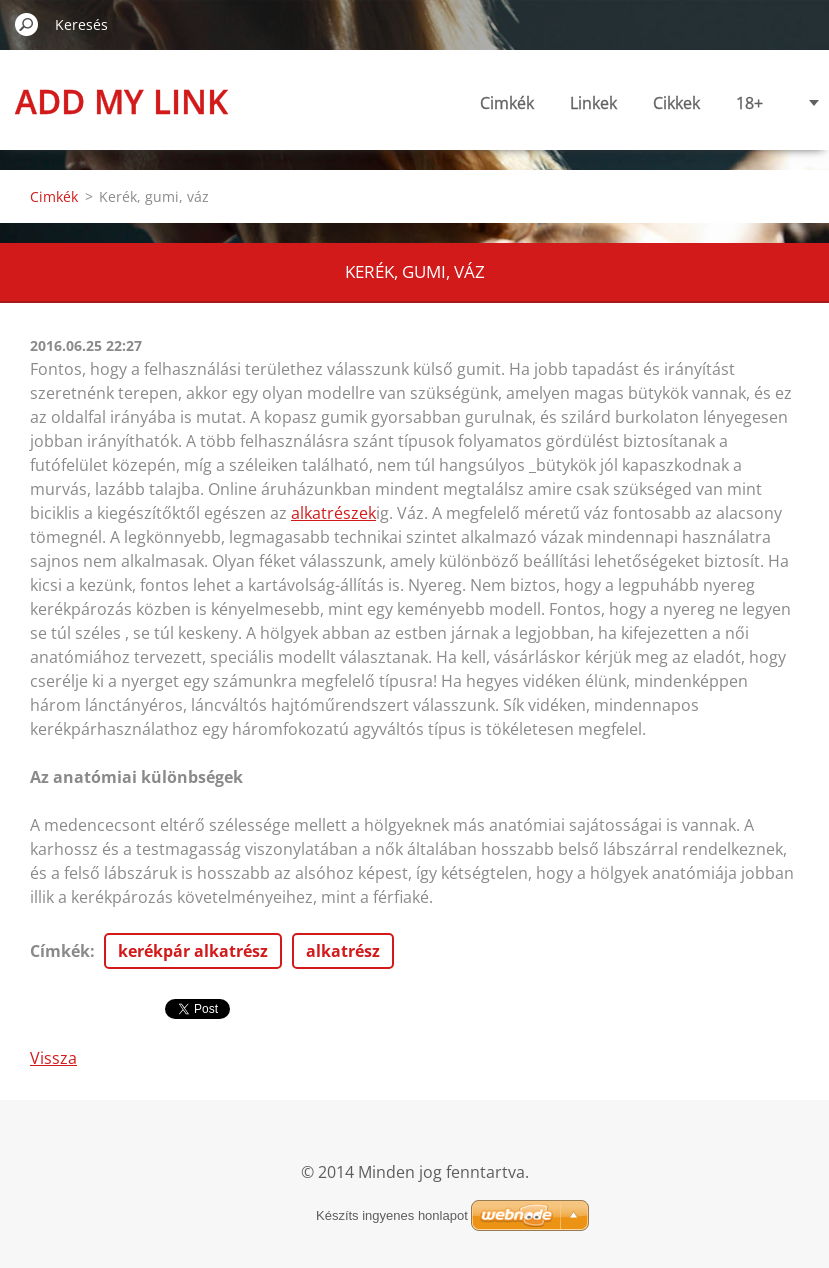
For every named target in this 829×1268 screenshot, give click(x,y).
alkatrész (343, 951)
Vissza (53, 1058)
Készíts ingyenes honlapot (392, 1215)
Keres (27, 24)
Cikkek (676, 103)
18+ (749, 103)
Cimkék (507, 103)
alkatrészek (333, 513)
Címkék (60, 951)
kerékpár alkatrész (193, 951)
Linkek (593, 103)
